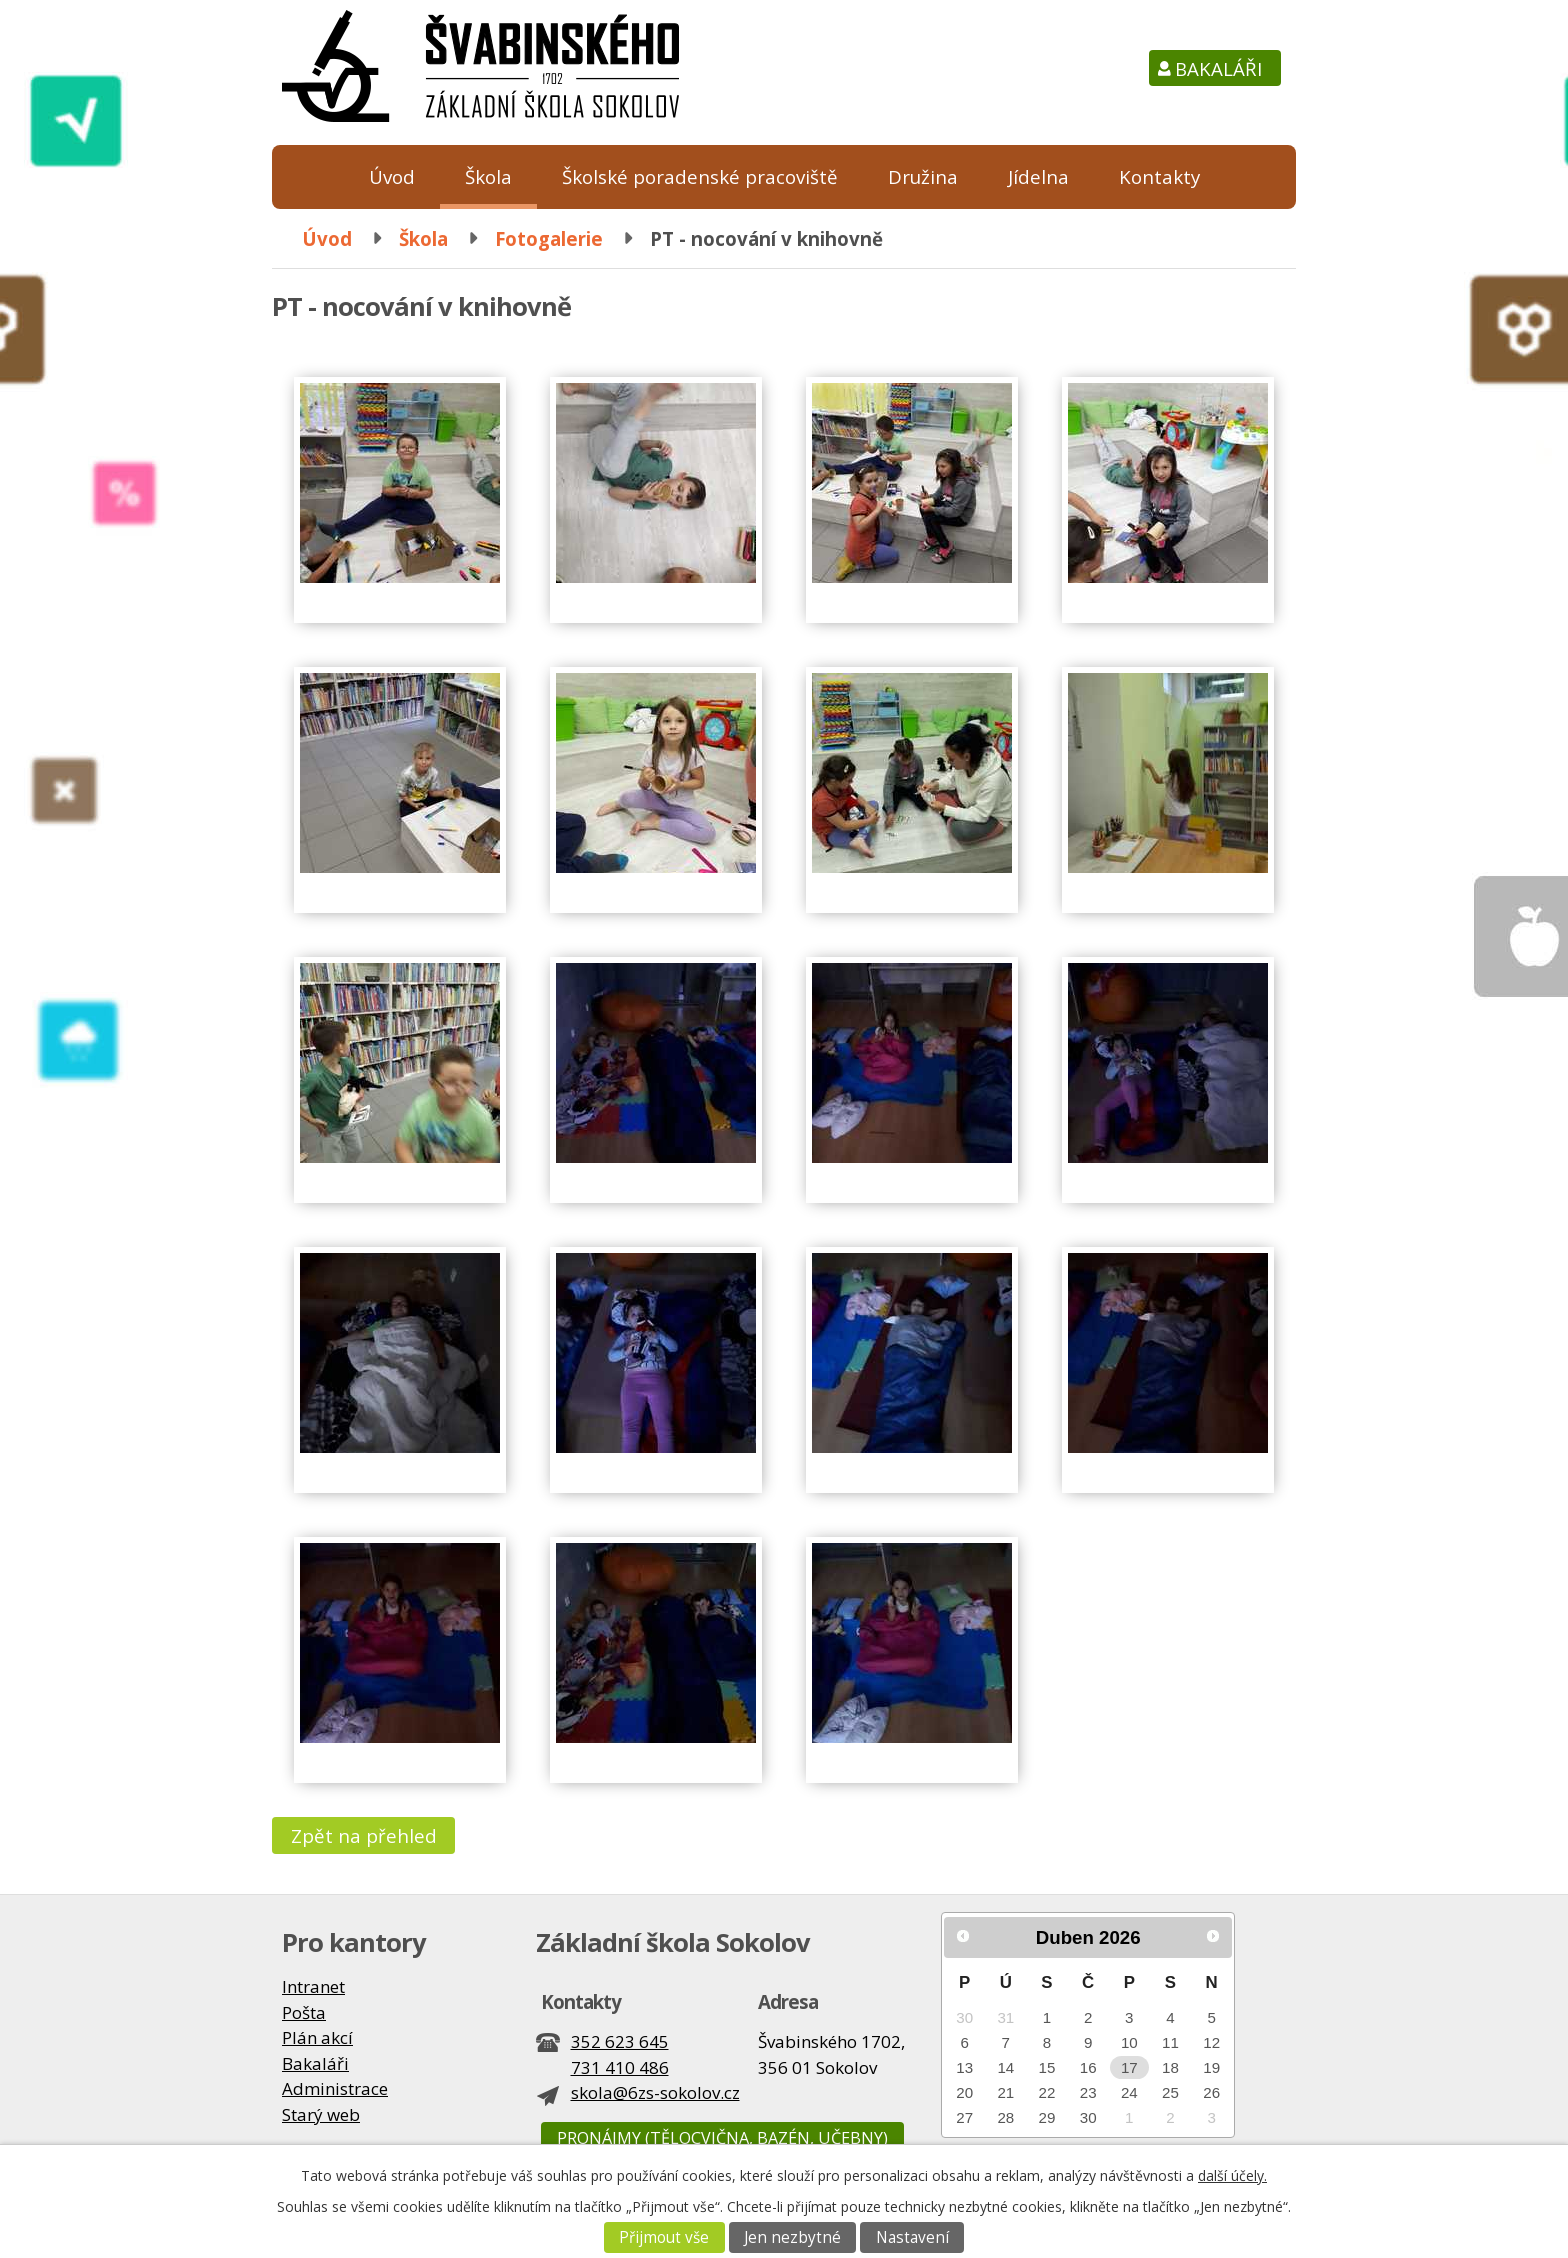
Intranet (313, 1986)
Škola (488, 176)
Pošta (304, 2012)
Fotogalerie (549, 238)
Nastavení (912, 2237)
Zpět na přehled (364, 1835)
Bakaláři (1218, 68)
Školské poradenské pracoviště (700, 176)
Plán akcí (317, 2037)
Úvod (392, 176)
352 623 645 (620, 2041)
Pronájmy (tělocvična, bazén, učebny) (722, 2138)
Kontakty (1159, 176)
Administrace (335, 2088)
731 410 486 (620, 2067)
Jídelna (1038, 176)
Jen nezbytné (792, 2237)
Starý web (321, 2114)
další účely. (1232, 2175)
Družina (923, 176)
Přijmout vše (664, 2237)
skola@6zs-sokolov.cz (655, 2092)
